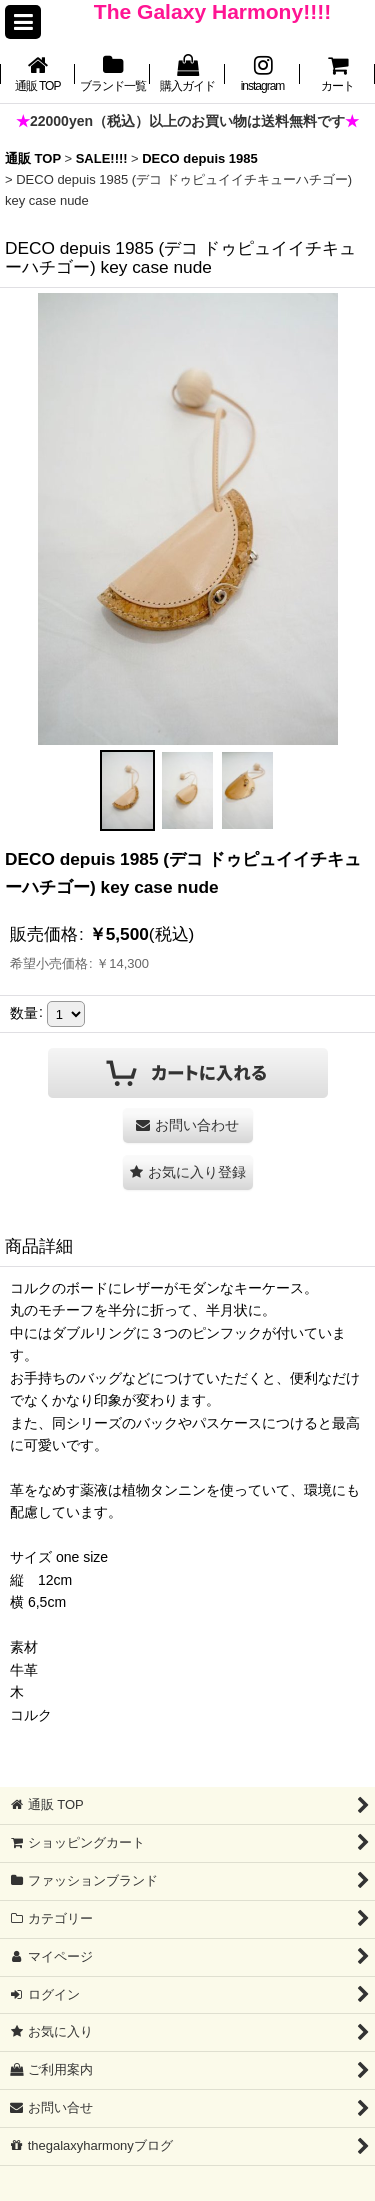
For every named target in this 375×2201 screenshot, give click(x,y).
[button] (23, 22)
